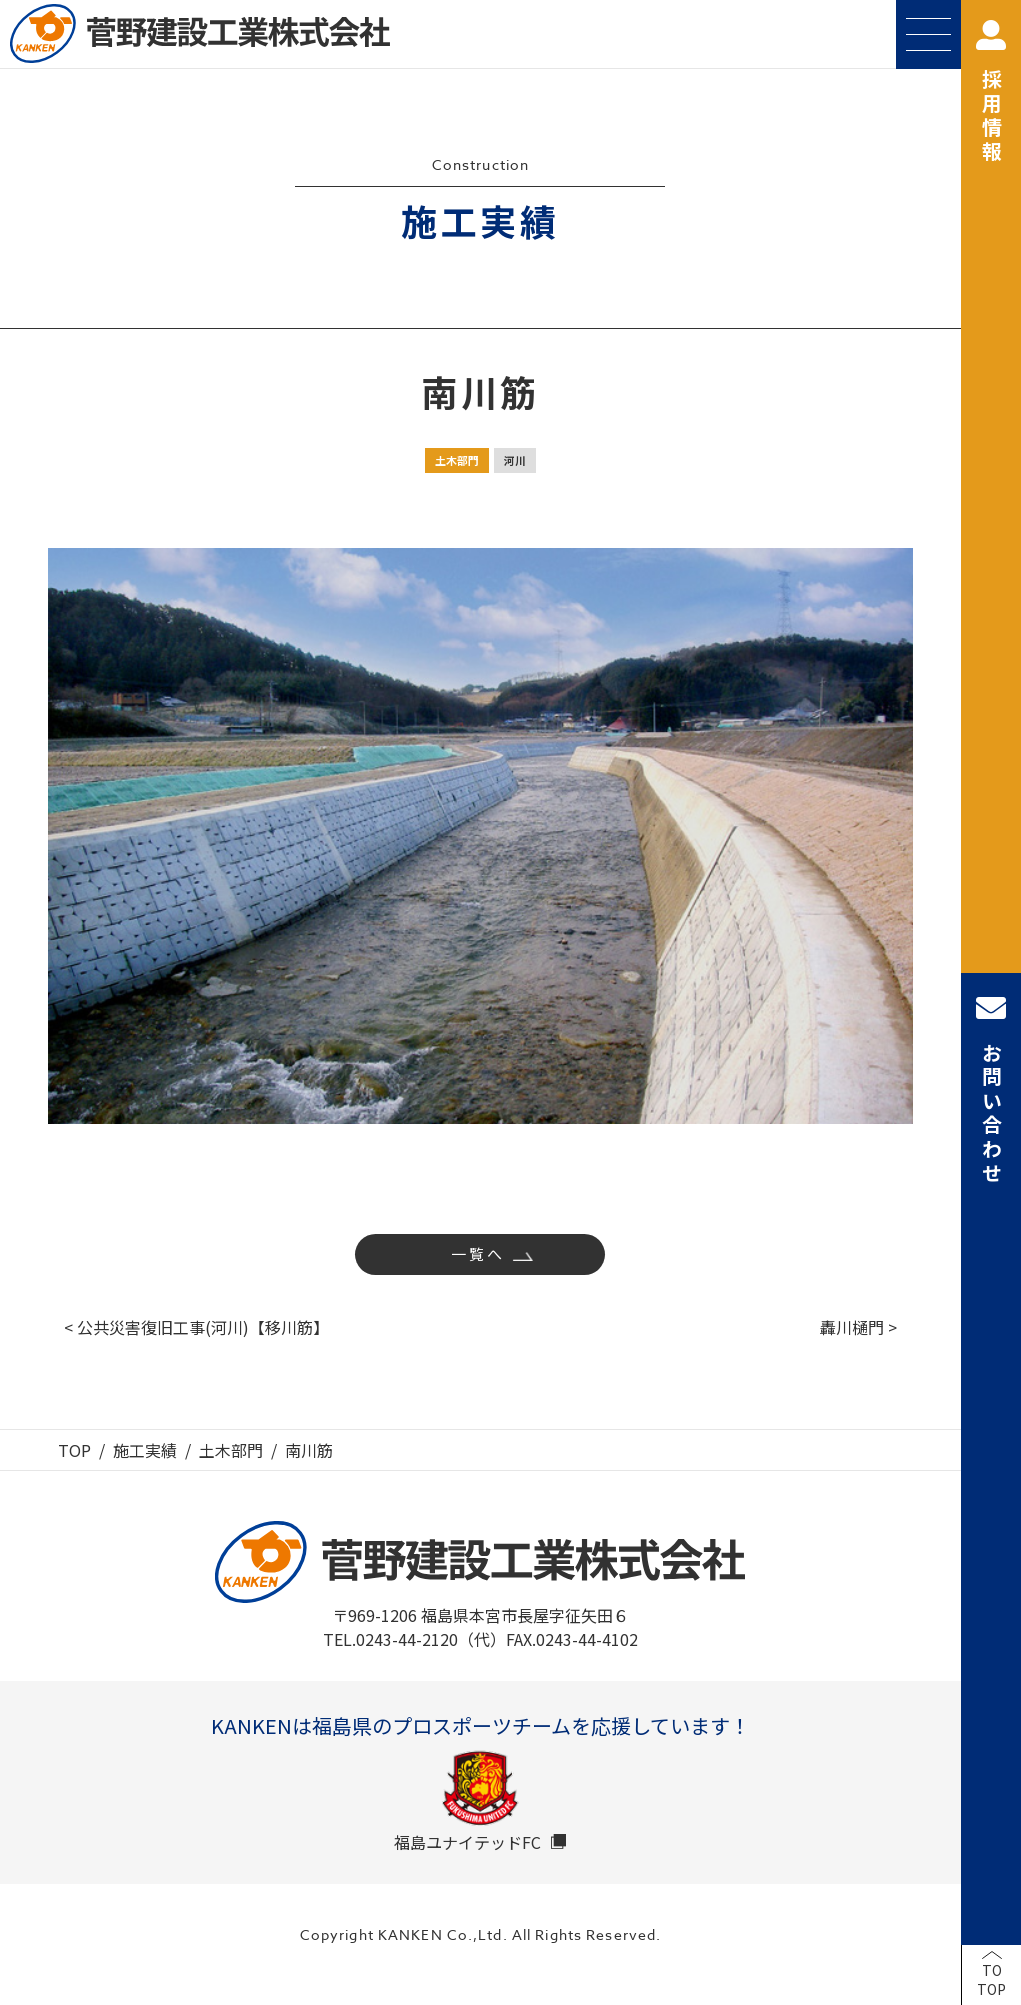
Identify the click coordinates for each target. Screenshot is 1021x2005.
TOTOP (991, 1980)
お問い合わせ (991, 1089)
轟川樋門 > (858, 1327)
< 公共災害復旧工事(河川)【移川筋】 (196, 1327)
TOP (74, 1450)
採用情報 (991, 92)
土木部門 (457, 460)
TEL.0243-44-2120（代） (414, 1639)
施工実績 (145, 1450)
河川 (515, 460)
